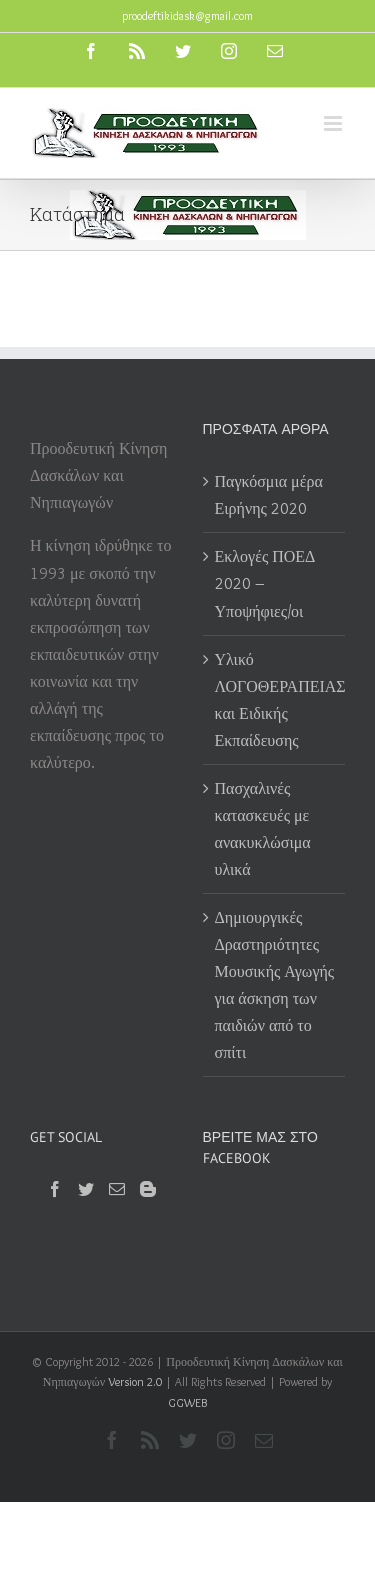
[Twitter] (86, 1189)
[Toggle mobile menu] (334, 123)
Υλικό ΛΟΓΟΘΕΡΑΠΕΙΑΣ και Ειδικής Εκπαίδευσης (275, 700)
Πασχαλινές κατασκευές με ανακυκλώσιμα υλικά (263, 829)
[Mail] (117, 1189)
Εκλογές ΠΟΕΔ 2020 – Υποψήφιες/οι (265, 583)
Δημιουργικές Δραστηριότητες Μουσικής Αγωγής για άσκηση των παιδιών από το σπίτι (275, 985)
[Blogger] (148, 1189)
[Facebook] (55, 1189)
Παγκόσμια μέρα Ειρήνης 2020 (269, 495)
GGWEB (187, 1402)
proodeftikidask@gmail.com (187, 15)
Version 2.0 (135, 1381)
